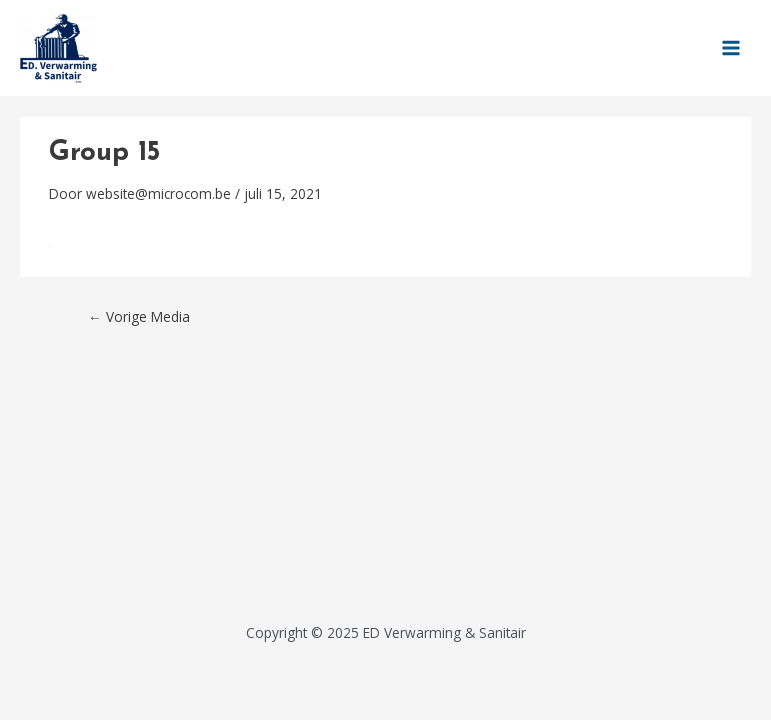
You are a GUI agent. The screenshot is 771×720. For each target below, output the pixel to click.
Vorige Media (139, 317)
